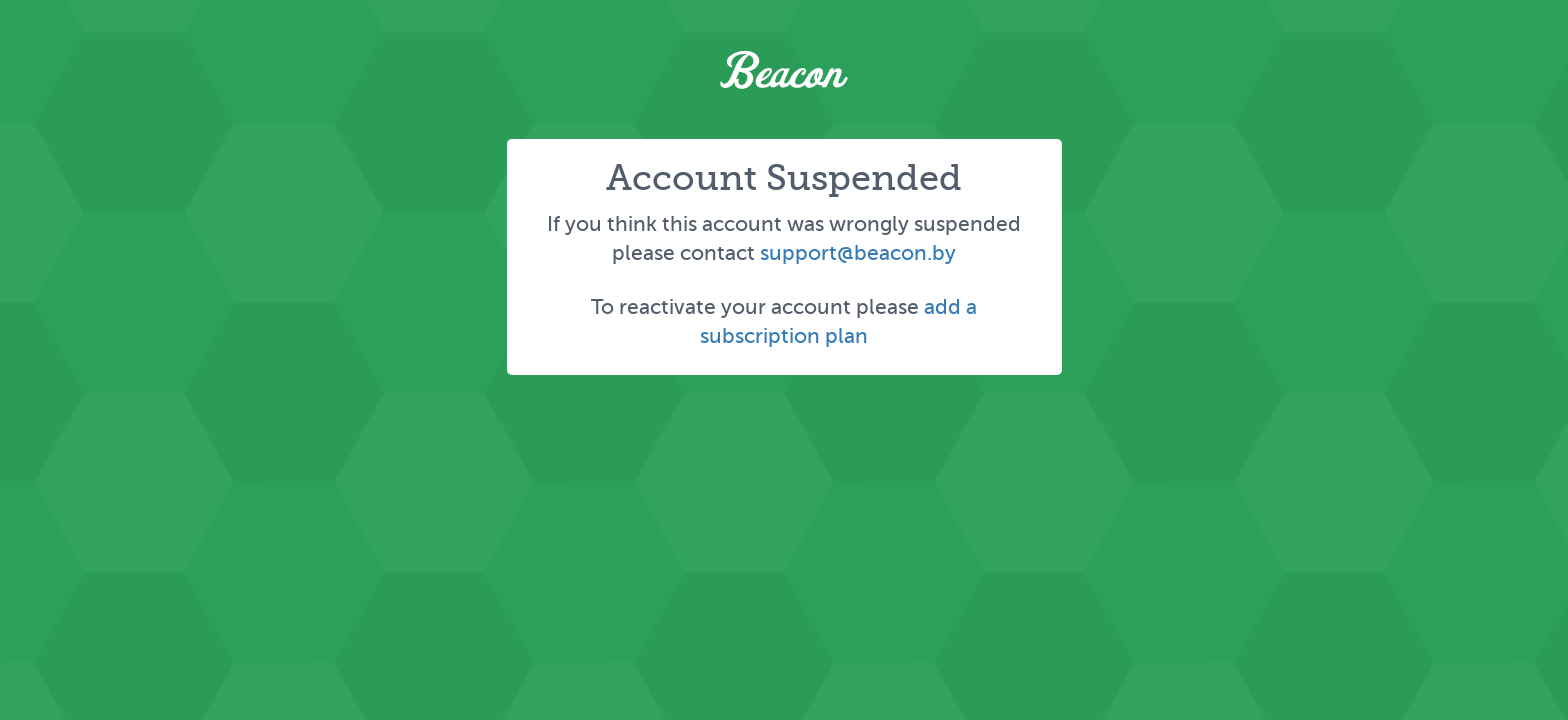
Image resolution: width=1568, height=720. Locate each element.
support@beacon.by (858, 252)
